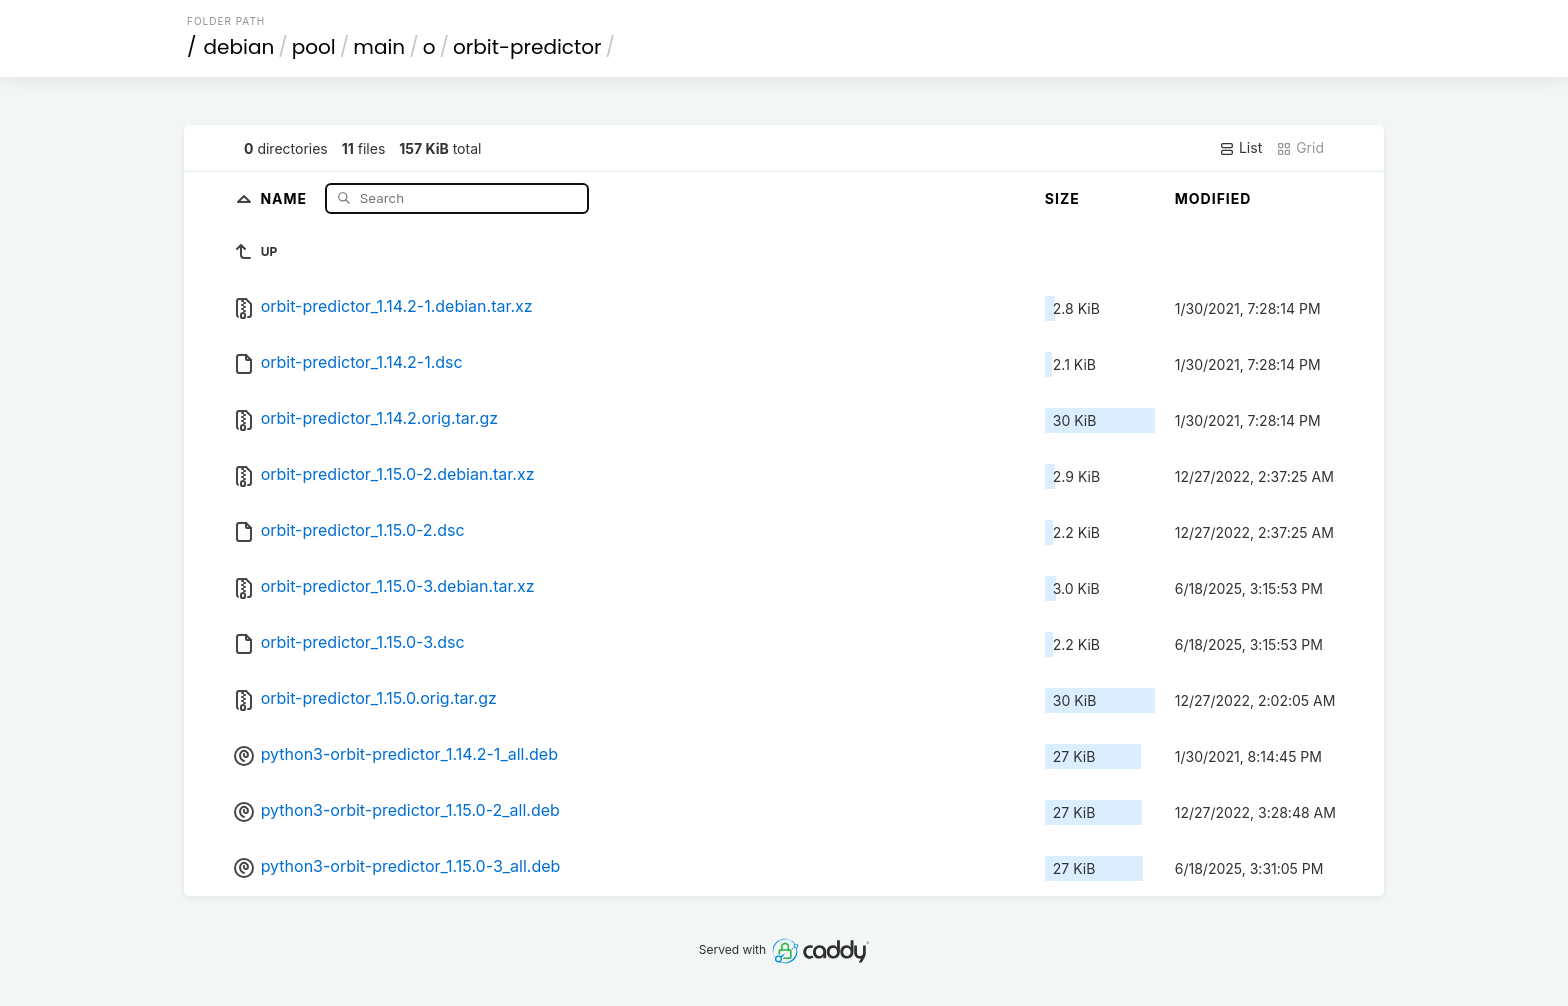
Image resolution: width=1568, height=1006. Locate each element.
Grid (1300, 148)
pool (314, 47)
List (1240, 148)
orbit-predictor (527, 47)
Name (285, 197)
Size (1062, 198)
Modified (1213, 198)
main (379, 47)
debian (239, 47)
